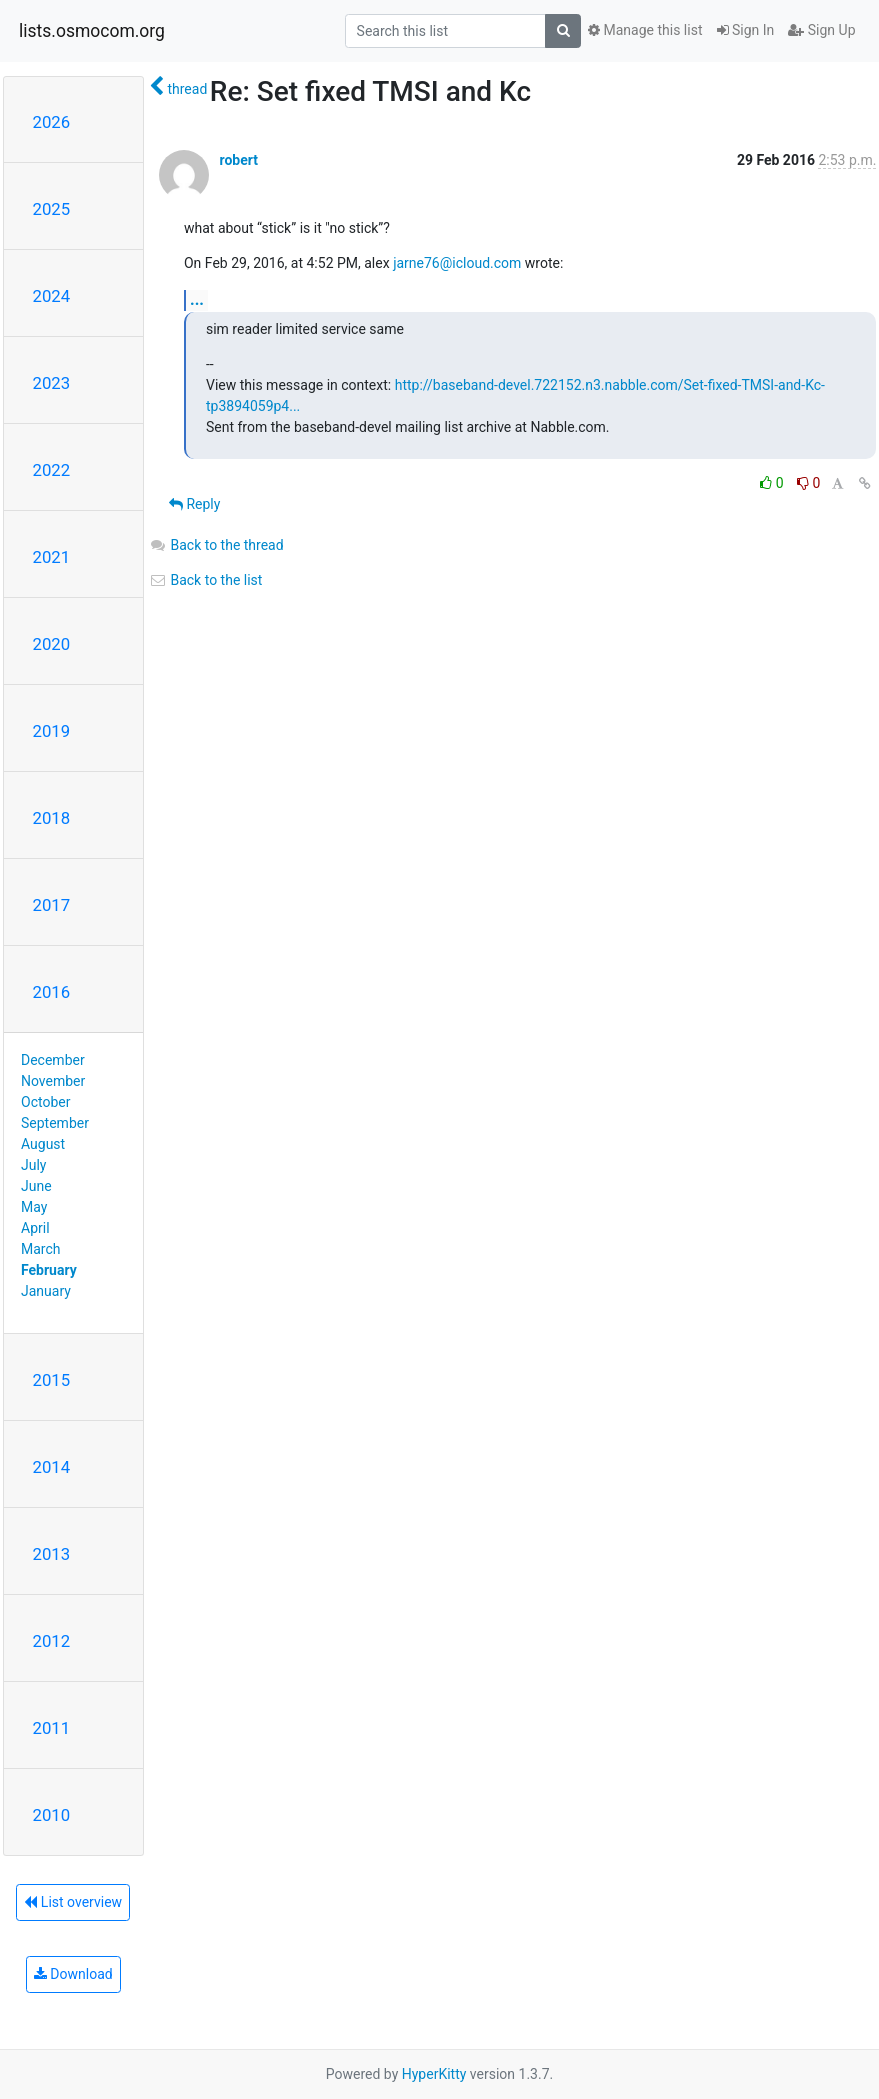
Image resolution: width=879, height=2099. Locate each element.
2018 (52, 818)
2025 (52, 209)
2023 (52, 383)
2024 (52, 296)
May (34, 1207)
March (41, 1249)
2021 (52, 557)
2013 (52, 1554)
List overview (73, 1902)
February (49, 1270)
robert (238, 160)
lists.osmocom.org (92, 31)
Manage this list (645, 30)
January (46, 1291)
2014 (52, 1467)
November (53, 1081)
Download (73, 1974)
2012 (52, 1641)
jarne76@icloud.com (457, 263)
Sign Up (821, 30)
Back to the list (205, 580)
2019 (52, 731)
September (55, 1123)
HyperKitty (434, 2074)
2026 (52, 122)
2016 (52, 992)
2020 (52, 644)
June (36, 1186)
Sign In (746, 30)
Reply (194, 504)
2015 (52, 1380)
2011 (52, 1728)
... (197, 299)
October (45, 1102)
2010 (52, 1815)
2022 (52, 470)
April (35, 1228)
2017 (52, 905)
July (33, 1165)
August (43, 1144)
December (53, 1060)
